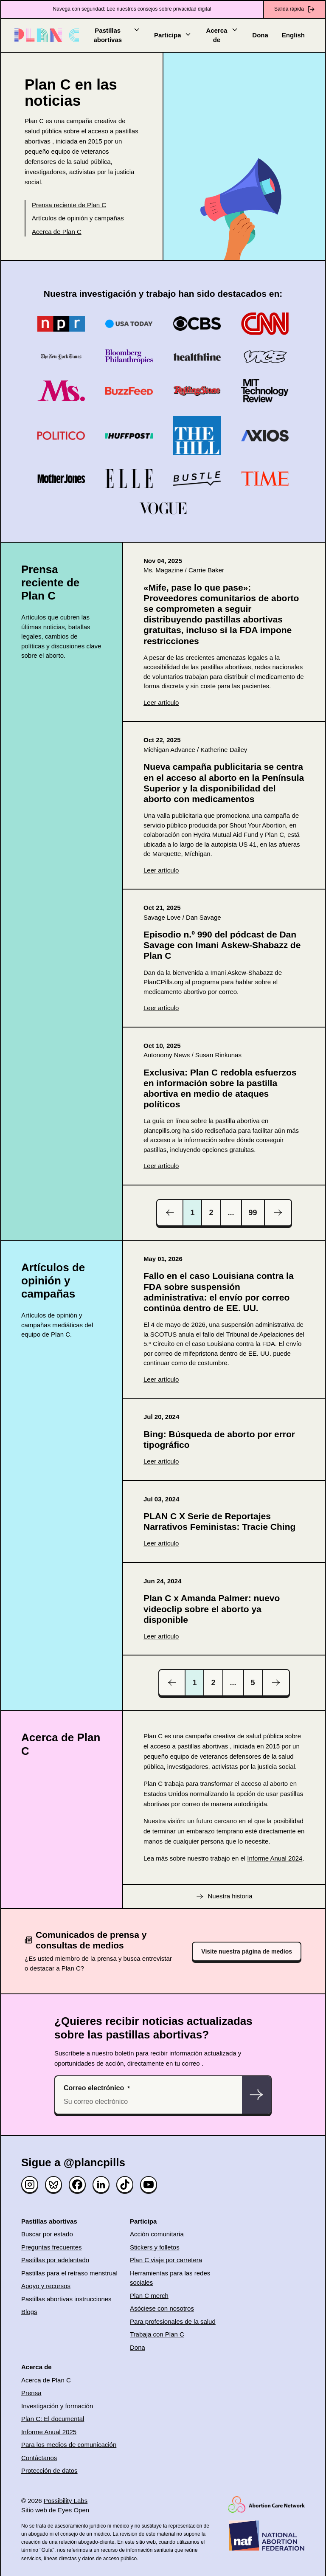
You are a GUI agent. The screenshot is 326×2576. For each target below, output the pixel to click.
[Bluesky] (53, 2184)
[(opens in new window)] (224, 632)
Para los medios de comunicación (68, 2444)
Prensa (31, 2392)
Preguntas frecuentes (51, 2247)
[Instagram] (29, 2184)
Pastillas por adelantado (55, 2260)
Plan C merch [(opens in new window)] (149, 2295)
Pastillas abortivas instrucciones (66, 2299)
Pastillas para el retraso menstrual (69, 2273)
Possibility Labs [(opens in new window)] (65, 2500)
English (293, 35)
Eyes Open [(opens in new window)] (73, 2510)
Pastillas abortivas (117, 35)
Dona (260, 35)
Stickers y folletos (155, 2247)
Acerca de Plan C (57, 231)
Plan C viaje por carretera (166, 2260)
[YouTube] (148, 2184)
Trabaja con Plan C (157, 2334)
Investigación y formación (57, 2406)
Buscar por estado (47, 2234)
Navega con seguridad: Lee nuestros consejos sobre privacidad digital (132, 9)
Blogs (29, 2311)
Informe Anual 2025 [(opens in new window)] (48, 2431)
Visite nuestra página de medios (246, 1951)
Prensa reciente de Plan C (69, 204)
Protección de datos (49, 2470)
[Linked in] (101, 2184)
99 (253, 1212)
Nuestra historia (230, 1896)
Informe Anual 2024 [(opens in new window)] (274, 1858)
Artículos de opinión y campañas (78, 218)
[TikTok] (124, 2184)
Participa (173, 35)
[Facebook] (77, 2184)
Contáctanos (39, 2457)
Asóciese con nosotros (162, 2308)
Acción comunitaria (157, 2234)
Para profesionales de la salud (173, 2321)
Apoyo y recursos (45, 2285)
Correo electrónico (94, 2088)
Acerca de (222, 35)
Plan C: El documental (52, 2418)
